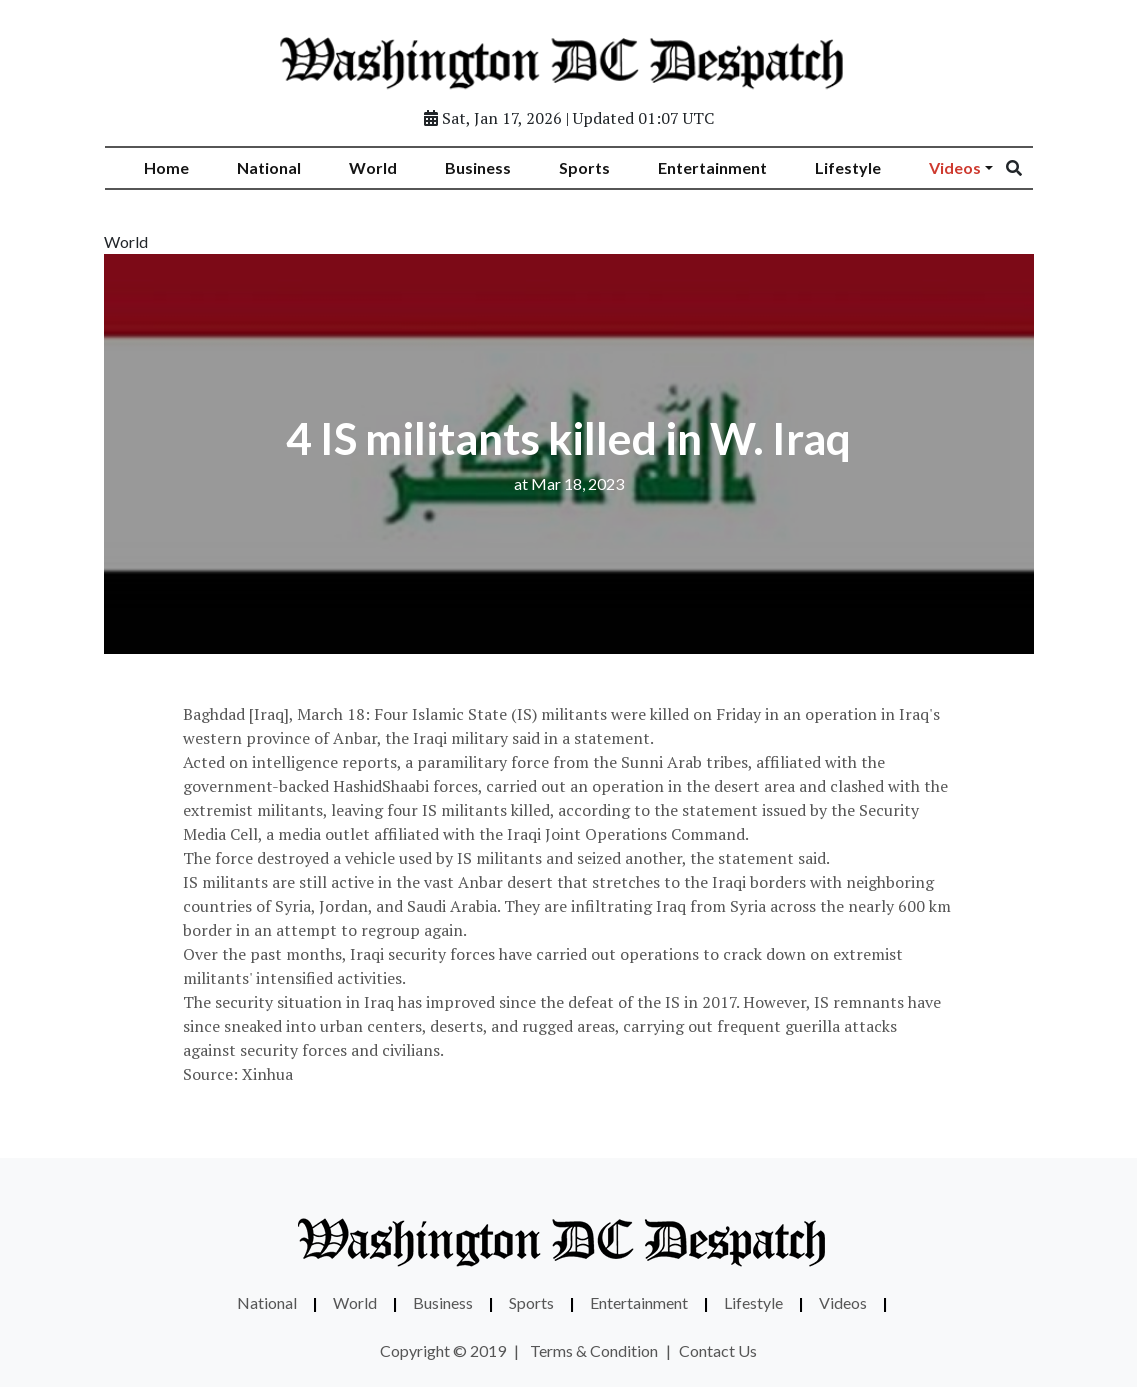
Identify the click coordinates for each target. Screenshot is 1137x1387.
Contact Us (718, 1350)
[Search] (1027, 168)
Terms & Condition (594, 1350)
